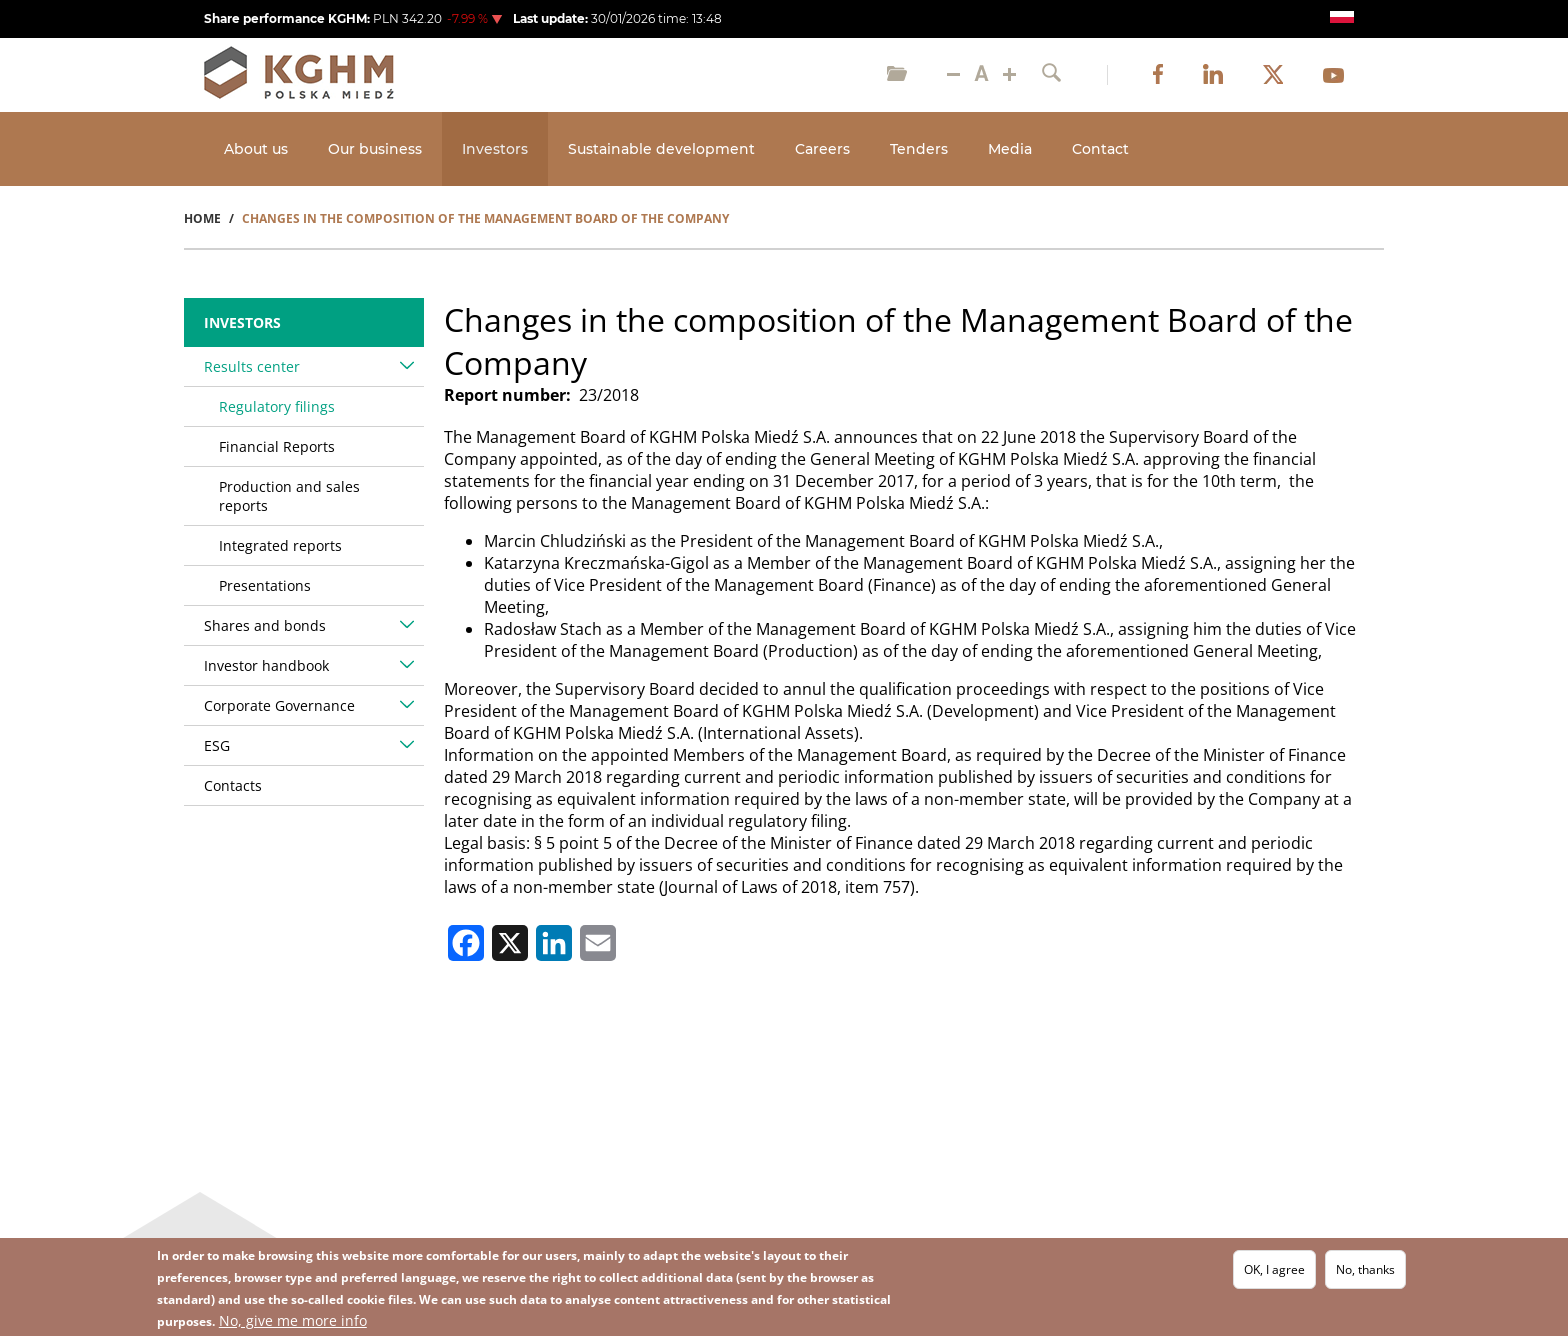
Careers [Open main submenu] (822, 149)
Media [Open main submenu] (1010, 149)
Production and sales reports (289, 496)
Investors (242, 322)
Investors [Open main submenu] (495, 149)
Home (202, 218)
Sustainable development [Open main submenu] (661, 149)
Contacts (233, 785)
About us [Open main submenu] (256, 149)
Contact (1100, 149)
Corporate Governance (279, 705)
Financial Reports (277, 446)
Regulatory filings (277, 406)
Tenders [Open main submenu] (919, 149)
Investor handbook (266, 665)
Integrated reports (280, 545)
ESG (217, 745)
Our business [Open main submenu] (375, 149)
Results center (252, 366)
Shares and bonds (265, 625)
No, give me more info (293, 1321)
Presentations (265, 585)
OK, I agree (1274, 1270)
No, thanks (1365, 1270)
